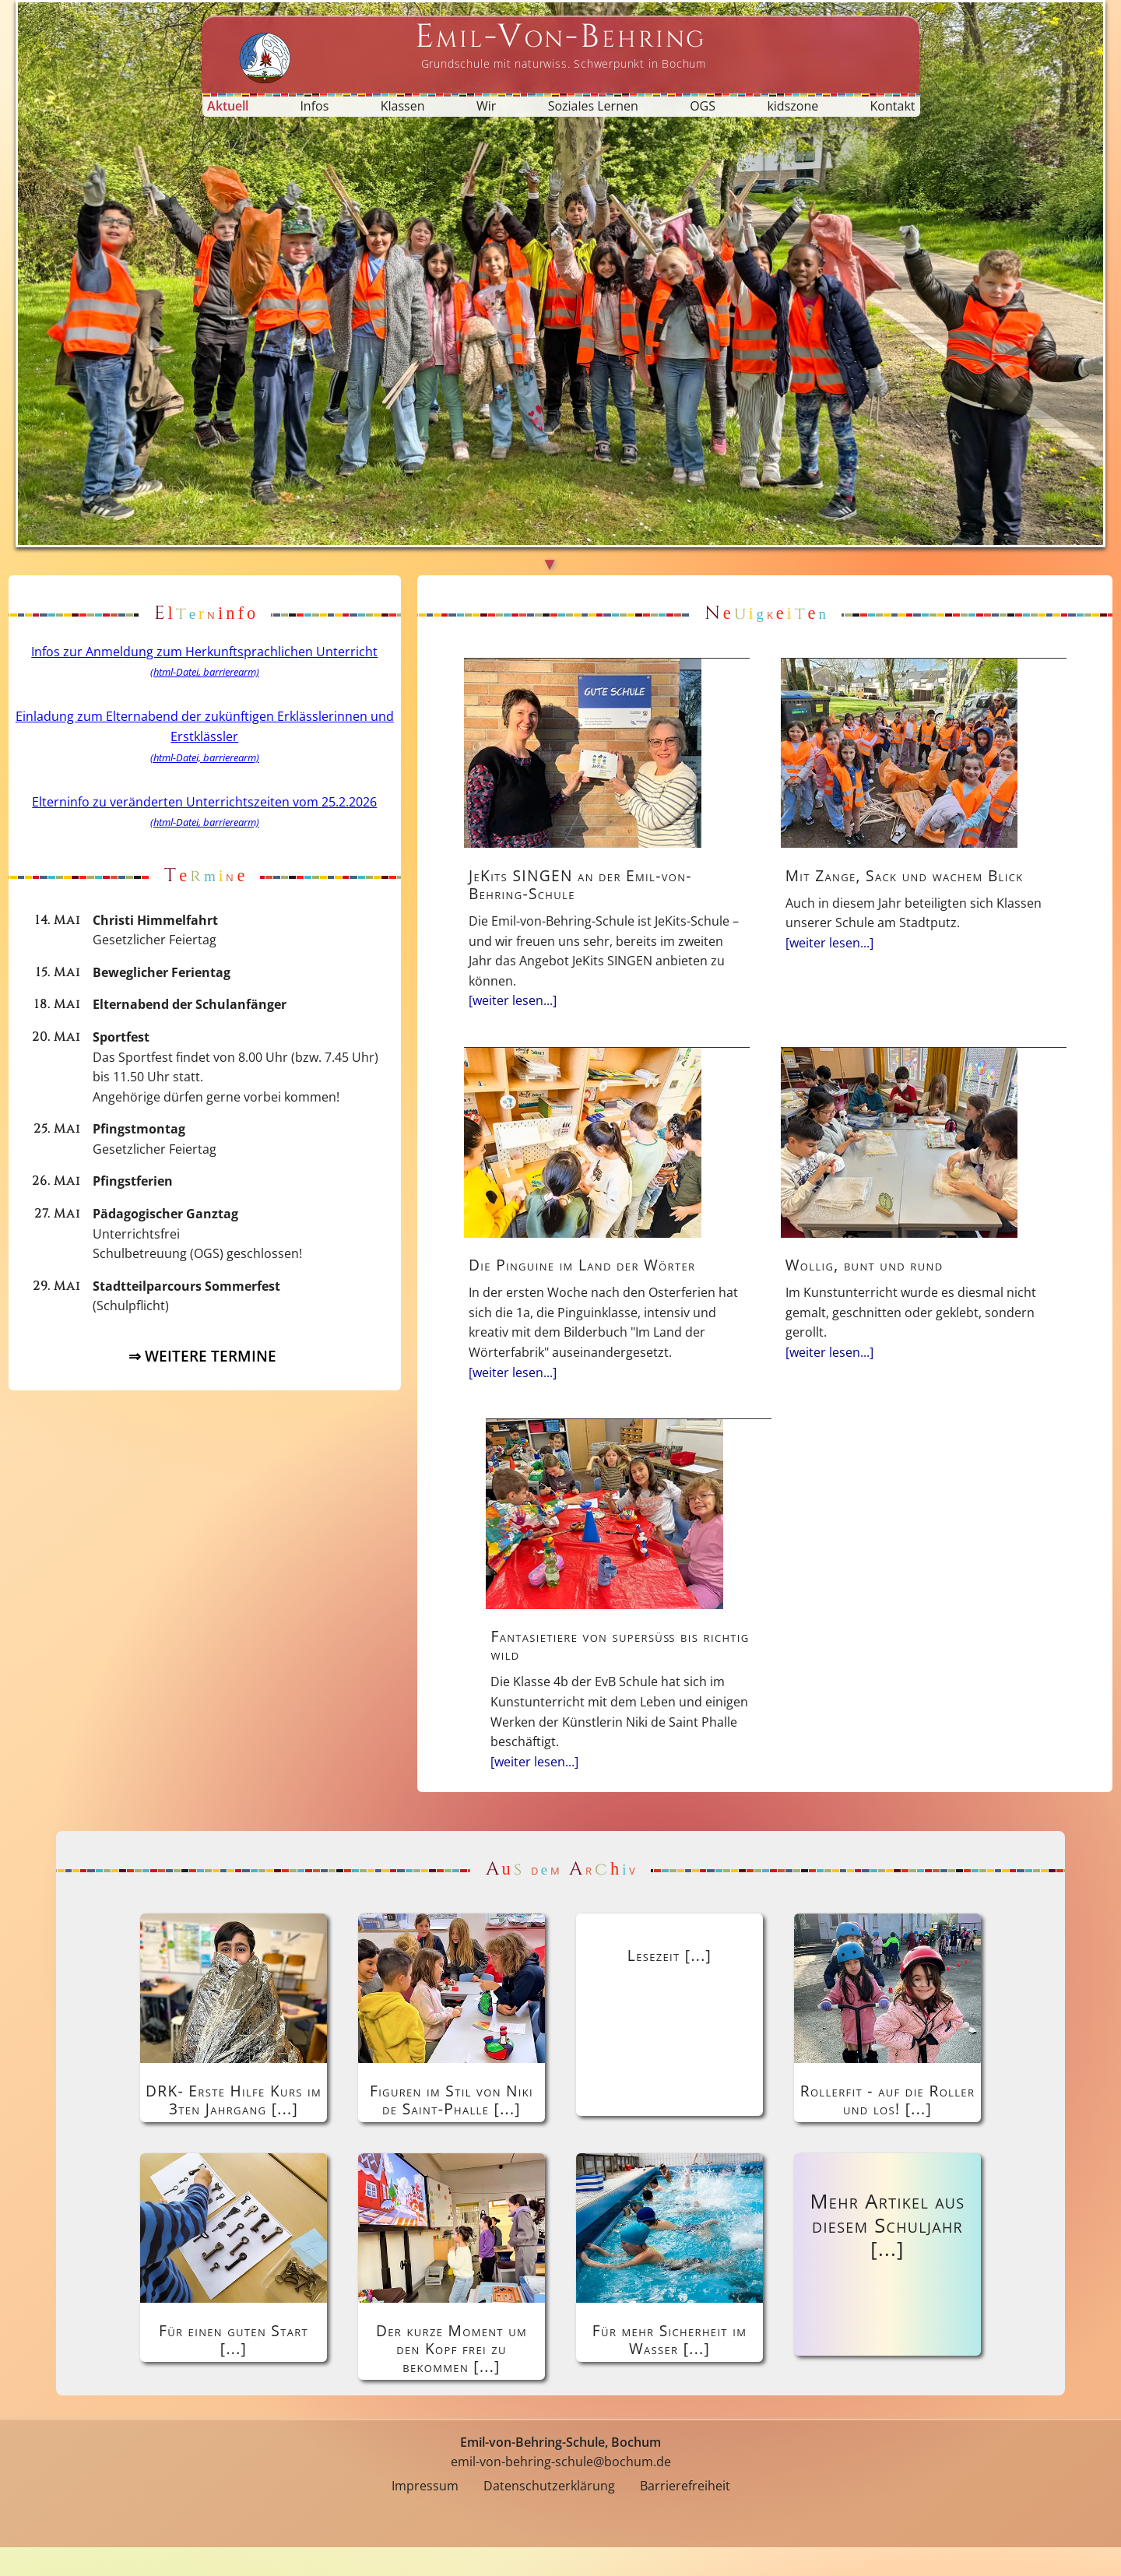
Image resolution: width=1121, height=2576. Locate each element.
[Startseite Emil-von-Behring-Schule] (560, 44)
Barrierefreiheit (685, 2515)
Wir (486, 105)
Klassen (403, 105)
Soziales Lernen (593, 105)
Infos (314, 105)
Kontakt (892, 105)
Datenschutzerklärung (549, 2515)
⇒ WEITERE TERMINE (204, 1366)
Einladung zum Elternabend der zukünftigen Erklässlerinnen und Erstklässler (205, 736)
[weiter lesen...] (565, 998)
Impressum (425, 2515)
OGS (702, 105)
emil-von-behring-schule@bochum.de (561, 2491)
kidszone (792, 105)
